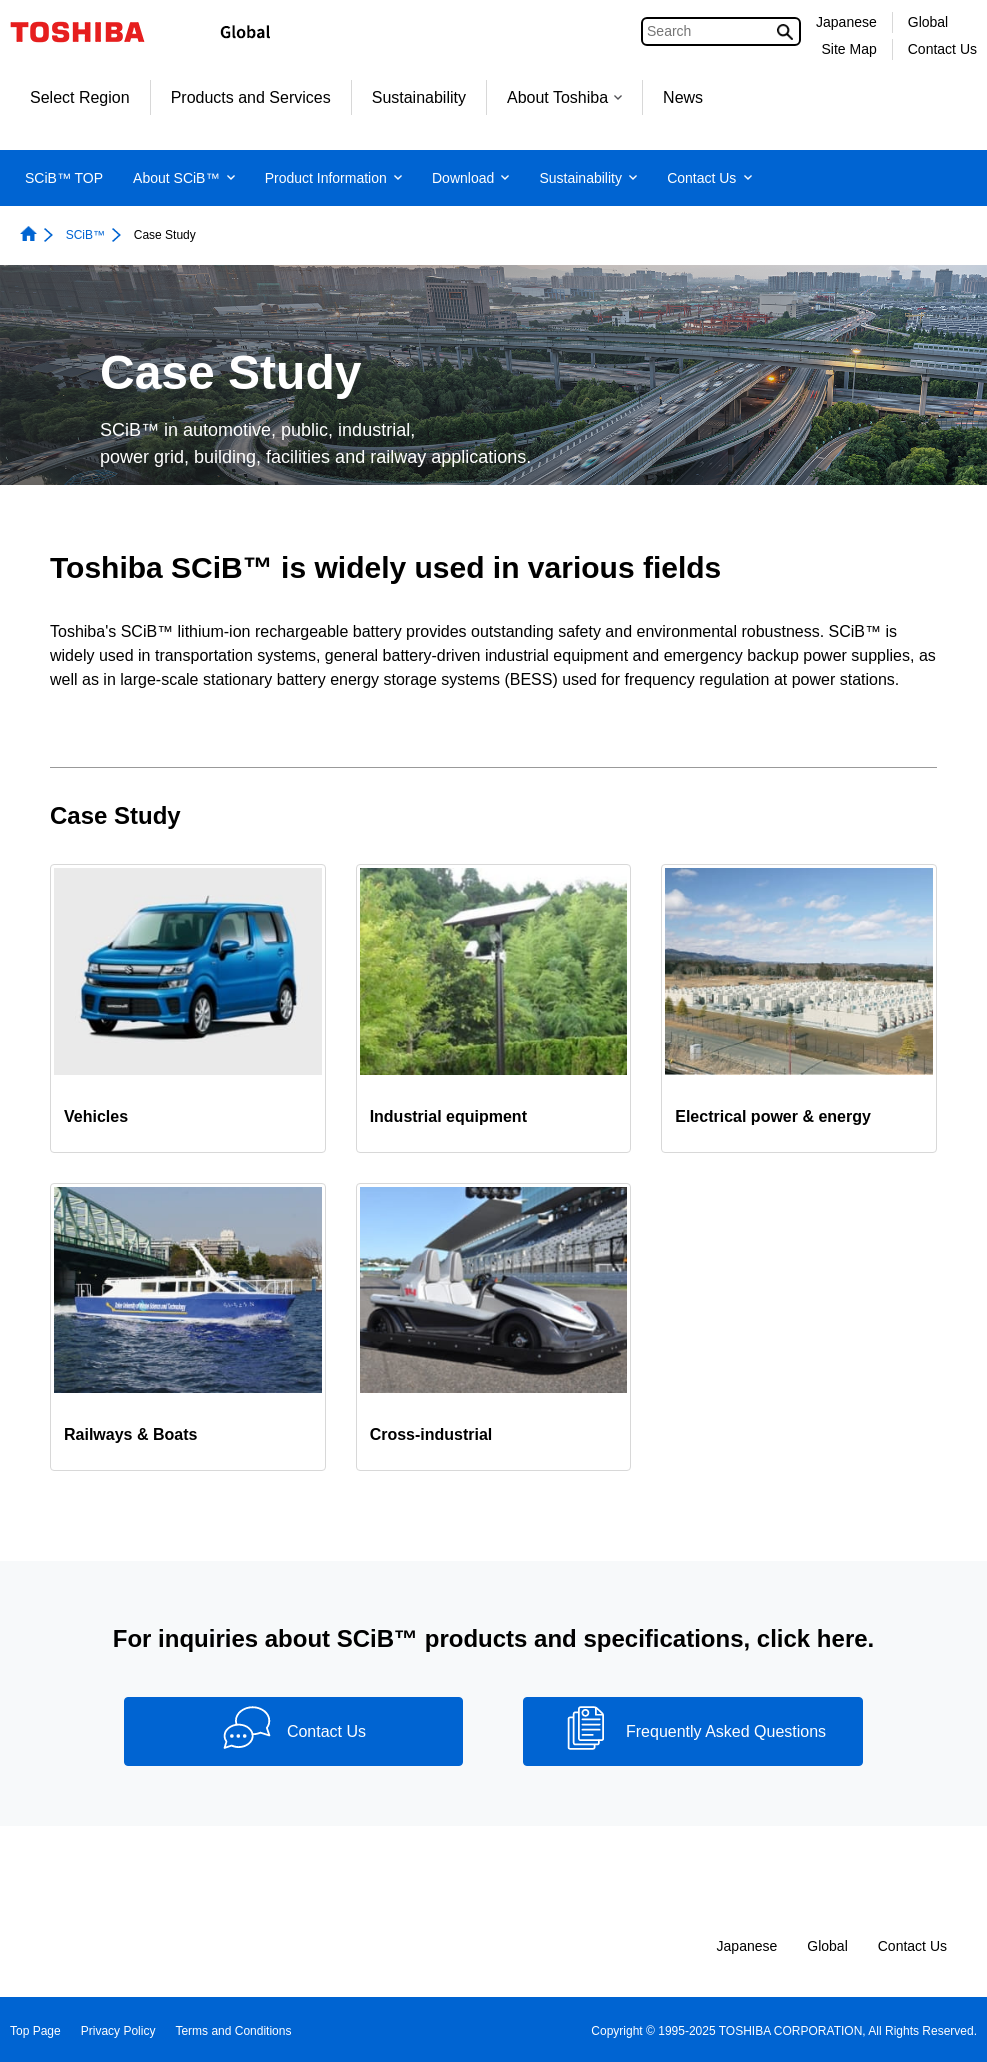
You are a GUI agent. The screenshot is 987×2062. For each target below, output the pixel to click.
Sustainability (419, 97)
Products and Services (251, 97)
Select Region (80, 97)
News (683, 97)
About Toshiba (564, 97)
